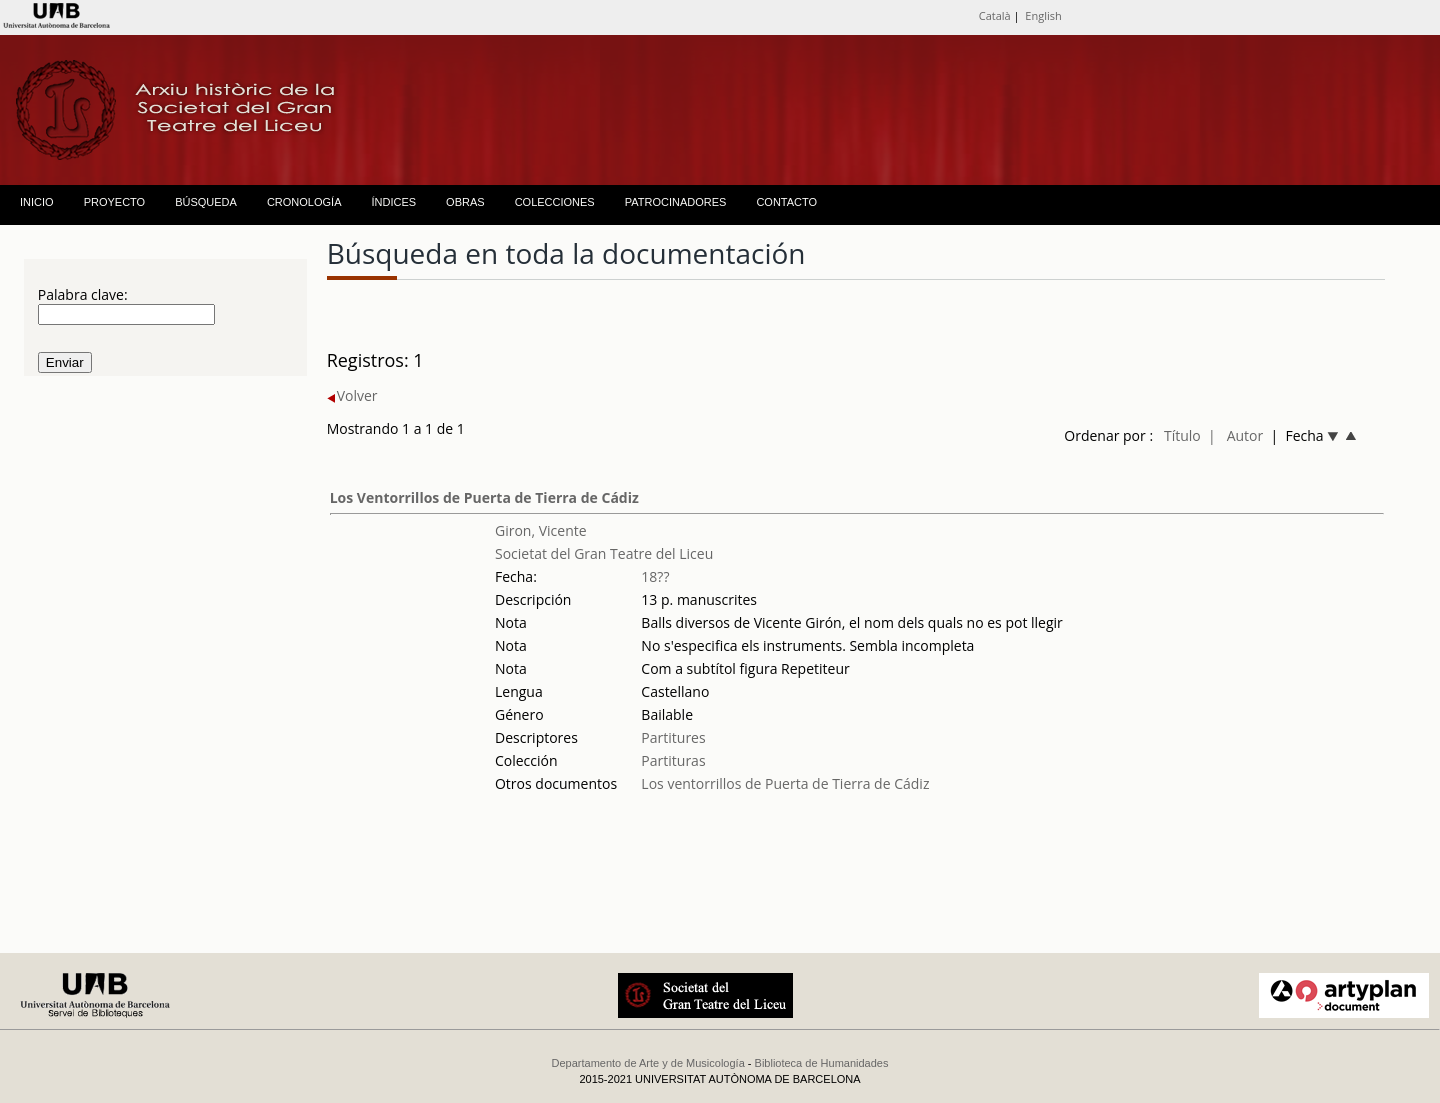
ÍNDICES (393, 202)
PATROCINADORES (676, 202)
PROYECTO (115, 202)
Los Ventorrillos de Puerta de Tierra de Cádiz (484, 497)
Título (1182, 435)
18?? (655, 576)
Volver (352, 395)
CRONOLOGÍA (304, 202)
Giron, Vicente (541, 530)
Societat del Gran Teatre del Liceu (604, 553)
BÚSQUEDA (206, 202)
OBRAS (465, 202)
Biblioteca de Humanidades (822, 1063)
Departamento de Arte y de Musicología (648, 1063)
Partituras (673, 760)
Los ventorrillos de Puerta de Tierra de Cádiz (785, 783)
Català (995, 15)
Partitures (673, 737)
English (1043, 15)
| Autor (1235, 435)
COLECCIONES (555, 202)
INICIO (37, 202)
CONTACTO (786, 202)
